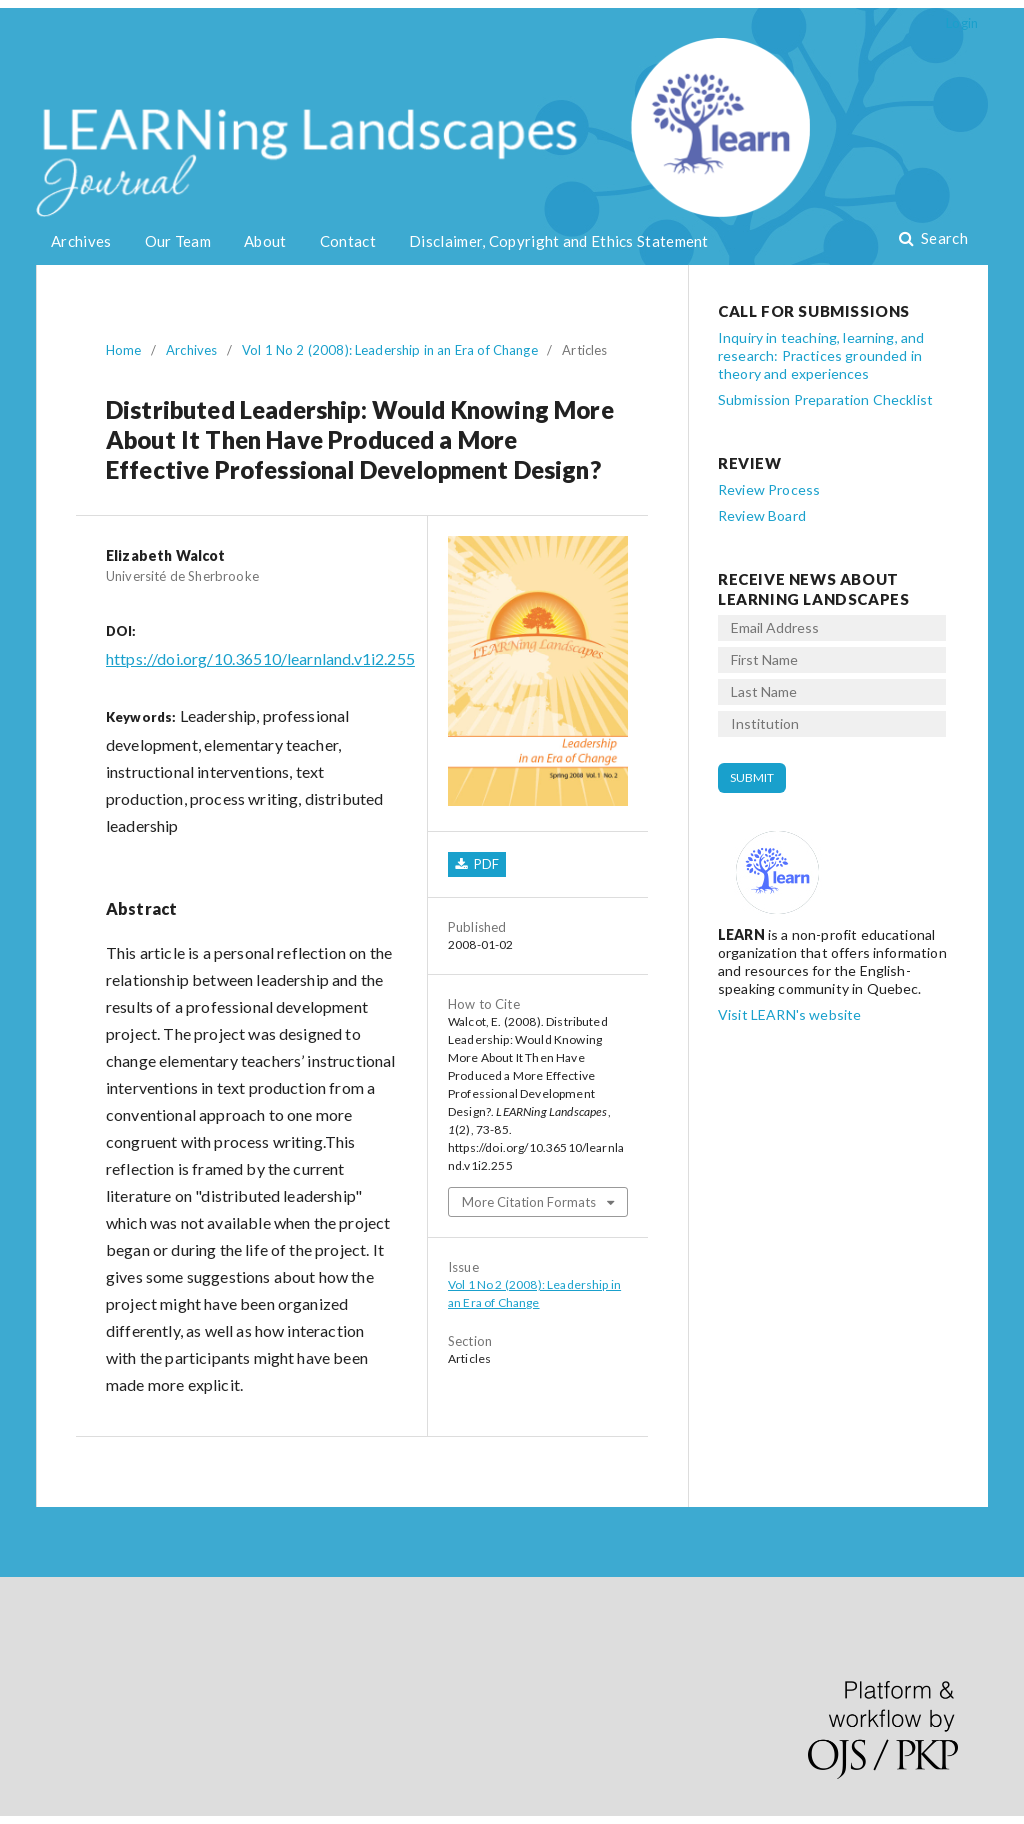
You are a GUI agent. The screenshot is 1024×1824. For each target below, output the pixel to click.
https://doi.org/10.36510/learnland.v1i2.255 (260, 658)
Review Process (769, 489)
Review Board (762, 515)
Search (943, 238)
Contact (348, 241)
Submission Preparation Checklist (825, 399)
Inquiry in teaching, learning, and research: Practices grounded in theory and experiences (821, 355)
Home (124, 350)
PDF (484, 864)
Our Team (178, 241)
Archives (81, 241)
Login (962, 23)
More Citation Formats (529, 1202)
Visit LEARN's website (789, 1014)
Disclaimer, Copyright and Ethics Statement (559, 241)
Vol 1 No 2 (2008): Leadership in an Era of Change (390, 350)
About (265, 241)
